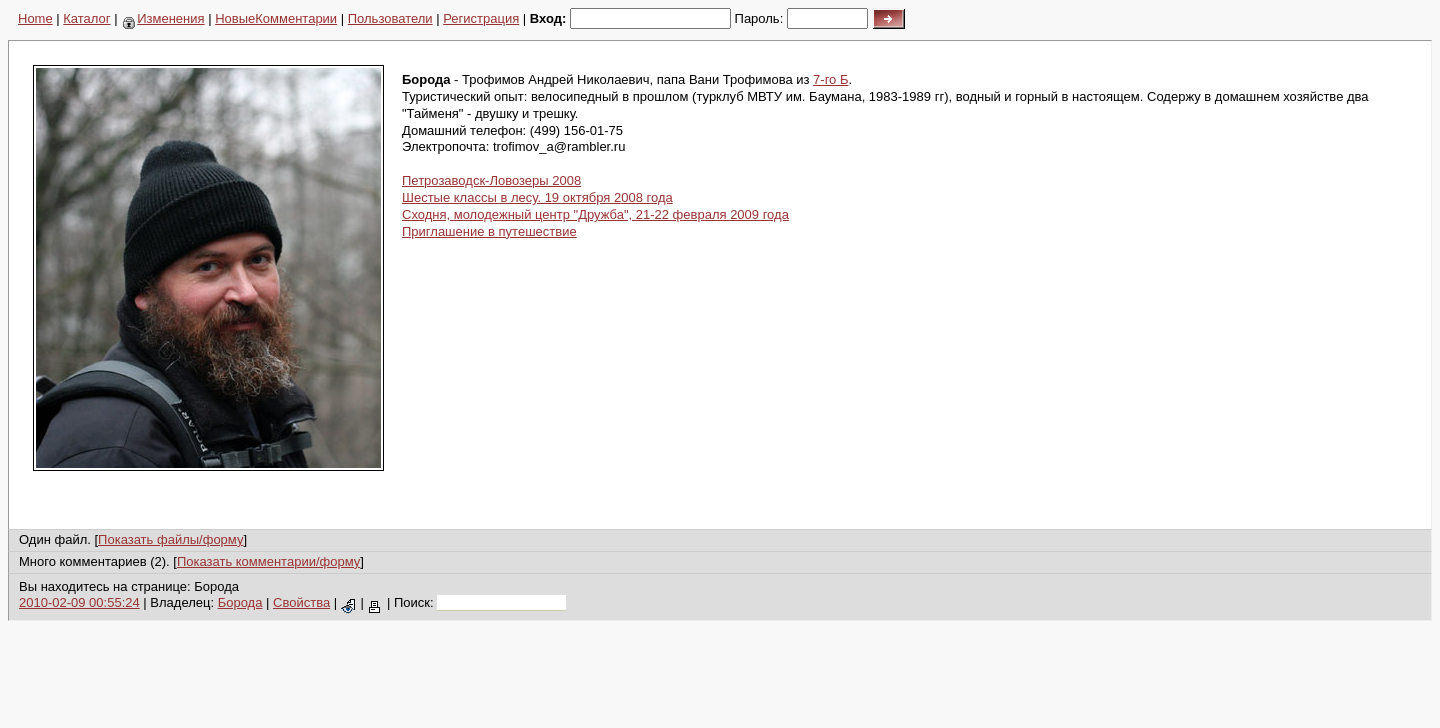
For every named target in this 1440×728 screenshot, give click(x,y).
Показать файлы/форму (170, 539)
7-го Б (830, 79)
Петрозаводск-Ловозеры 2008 (491, 180)
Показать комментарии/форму (268, 561)
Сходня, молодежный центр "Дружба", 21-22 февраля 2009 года (595, 214)
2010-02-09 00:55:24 (79, 602)
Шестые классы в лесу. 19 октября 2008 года (537, 197)
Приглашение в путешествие (489, 231)
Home (35, 18)
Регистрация (481, 18)
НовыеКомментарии (276, 18)
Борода (240, 602)
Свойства (301, 602)
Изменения (163, 18)
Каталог (86, 18)
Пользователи (390, 18)
